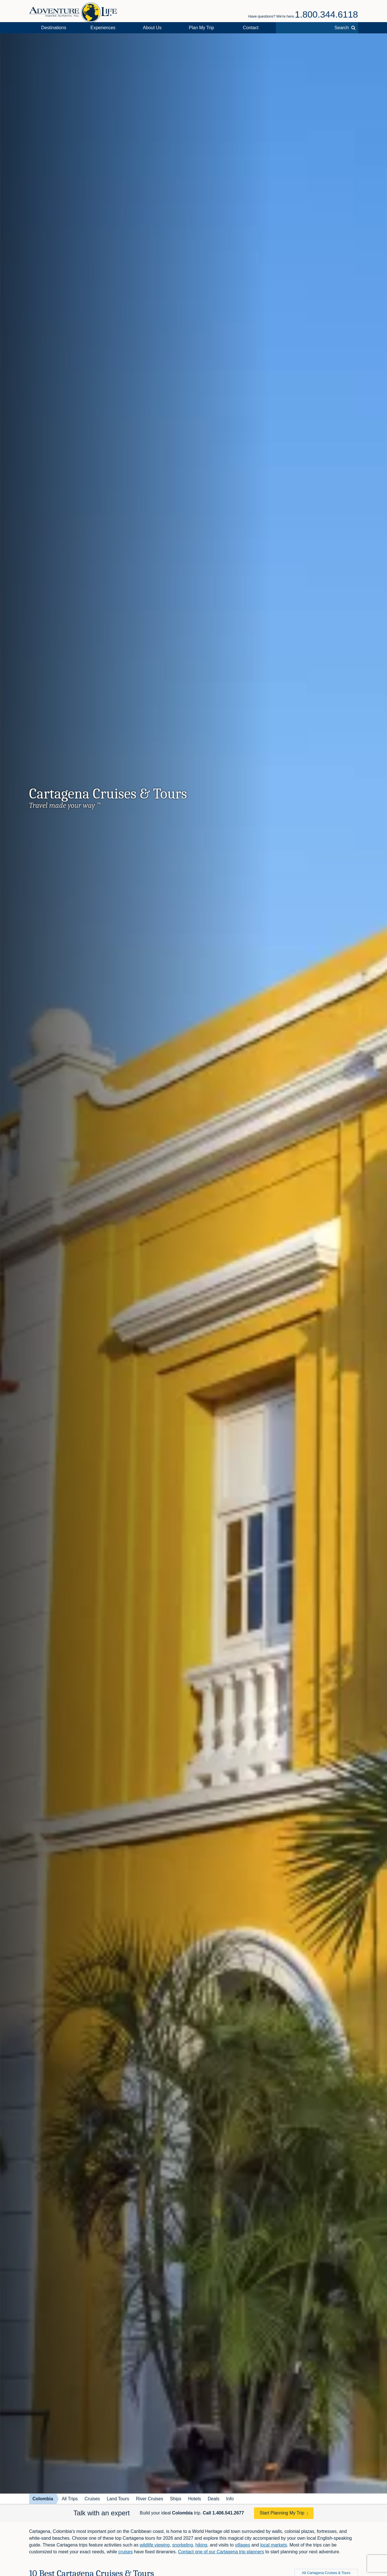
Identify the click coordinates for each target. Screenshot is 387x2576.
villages (242, 2545)
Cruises (92, 2498)
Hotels (194, 2498)
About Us (152, 27)
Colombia (43, 2498)
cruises (125, 2551)
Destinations (53, 27)
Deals (213, 2498)
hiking (201, 2545)
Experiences (102, 27)
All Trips (70, 2498)
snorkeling (182, 2545)
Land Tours (118, 2498)
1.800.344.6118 (326, 14)
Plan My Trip (201, 27)
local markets (273, 2545)
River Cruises (149, 2498)
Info (230, 2498)
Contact (251, 27)
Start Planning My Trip (282, 2513)
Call (223, 2513)
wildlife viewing (155, 2545)
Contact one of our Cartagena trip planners (221, 2551)
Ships (175, 2498)
